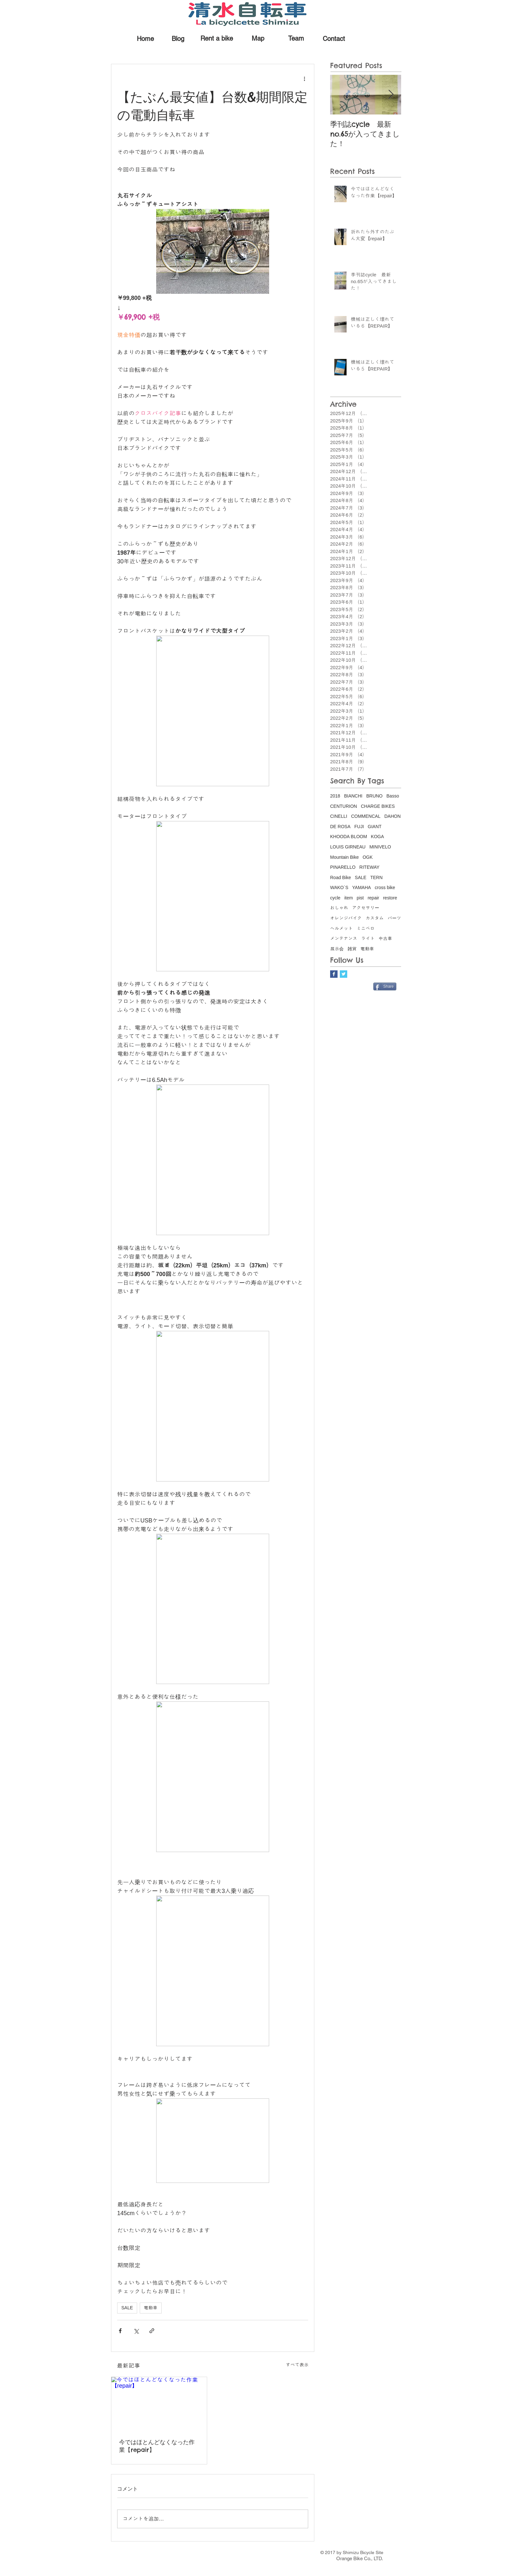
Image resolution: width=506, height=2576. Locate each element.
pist (360, 897)
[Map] (258, 38)
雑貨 (352, 948)
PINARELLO (343, 867)
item (348, 897)
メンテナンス (343, 938)
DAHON (392, 816)
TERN (376, 877)
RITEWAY (369, 867)
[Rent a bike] (216, 38)
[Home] (145, 38)
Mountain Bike (344, 857)
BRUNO (374, 795)
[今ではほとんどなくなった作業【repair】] (159, 2404)
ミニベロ (366, 928)
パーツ (394, 918)
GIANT (375, 826)
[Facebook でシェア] (120, 2331)
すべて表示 (297, 2364)
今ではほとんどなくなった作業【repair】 (157, 2445)
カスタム (375, 918)
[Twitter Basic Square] (343, 974)
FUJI (359, 826)
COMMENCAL (365, 816)
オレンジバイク (346, 918)
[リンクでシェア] (152, 2331)
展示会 (337, 948)
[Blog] (178, 38)
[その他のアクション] (304, 78)
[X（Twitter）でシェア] (136, 2331)
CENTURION (343, 806)
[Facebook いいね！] (351, 986)
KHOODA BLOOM (348, 836)
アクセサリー (365, 907)
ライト (368, 938)
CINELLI (338, 816)
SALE (127, 2307)
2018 (335, 795)
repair (373, 897)
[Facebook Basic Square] (334, 974)
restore (390, 897)
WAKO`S (339, 887)
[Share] (384, 986)
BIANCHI (353, 795)
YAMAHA (361, 887)
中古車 (385, 938)
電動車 (150, 2307)
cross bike (385, 887)
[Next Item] (391, 95)
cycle (335, 897)
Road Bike (340, 877)
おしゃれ (339, 907)
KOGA (377, 836)
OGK (368, 857)
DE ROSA (340, 826)
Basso (393, 795)
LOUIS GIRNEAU (348, 846)
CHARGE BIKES (378, 806)
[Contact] (333, 38)
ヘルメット (341, 928)
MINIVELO (380, 846)
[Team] (296, 38)
